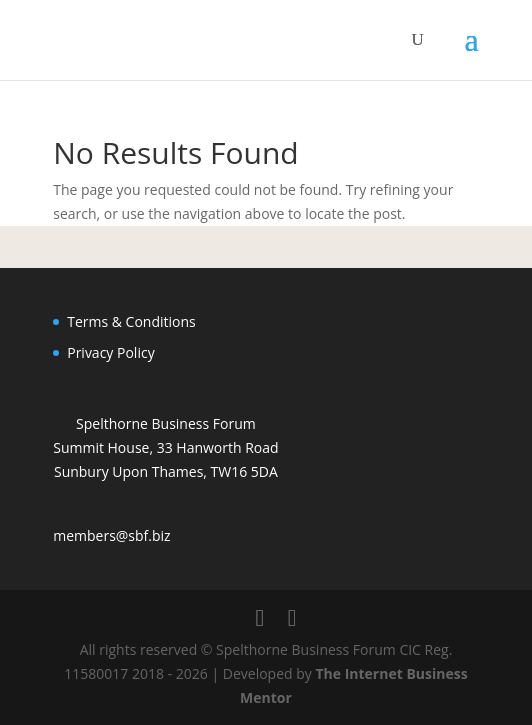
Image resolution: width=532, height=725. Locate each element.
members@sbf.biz (111, 535)
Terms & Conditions (131, 321)
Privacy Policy (110, 352)
